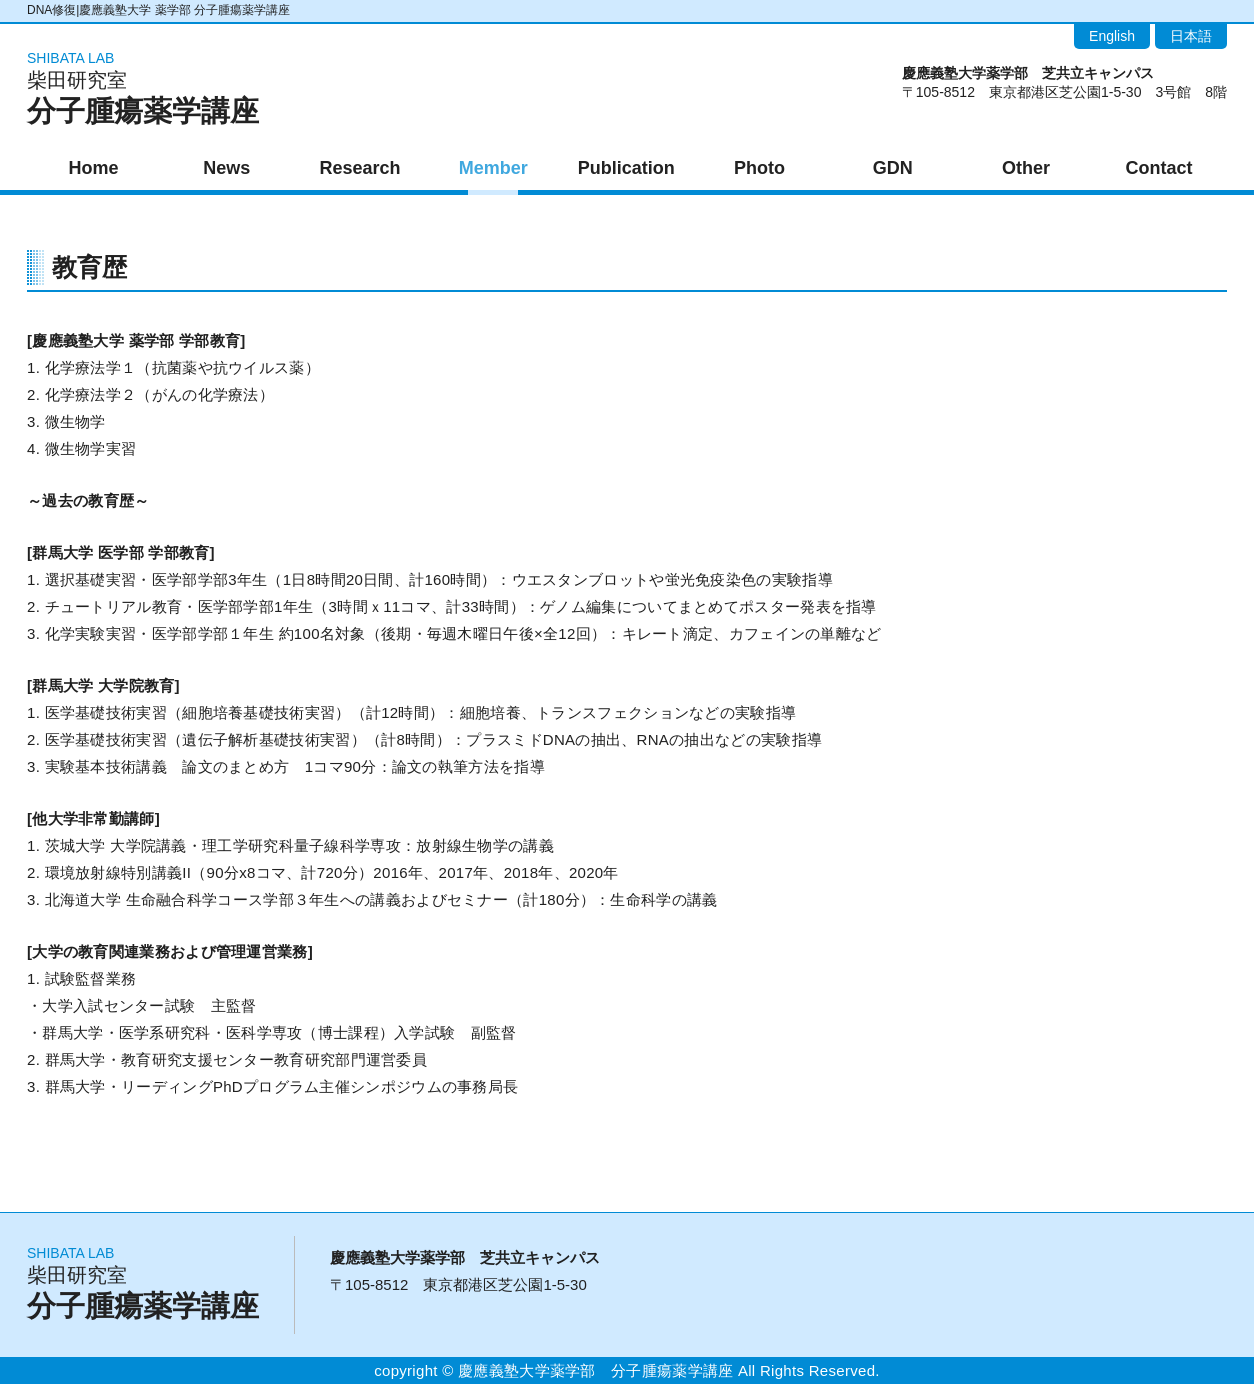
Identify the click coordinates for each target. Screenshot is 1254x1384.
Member (493, 168)
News (226, 168)
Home (94, 168)
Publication (626, 168)
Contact (1159, 168)
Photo (759, 168)
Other (1026, 168)
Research (359, 168)
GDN (893, 168)
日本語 (1191, 36)
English (1112, 36)
